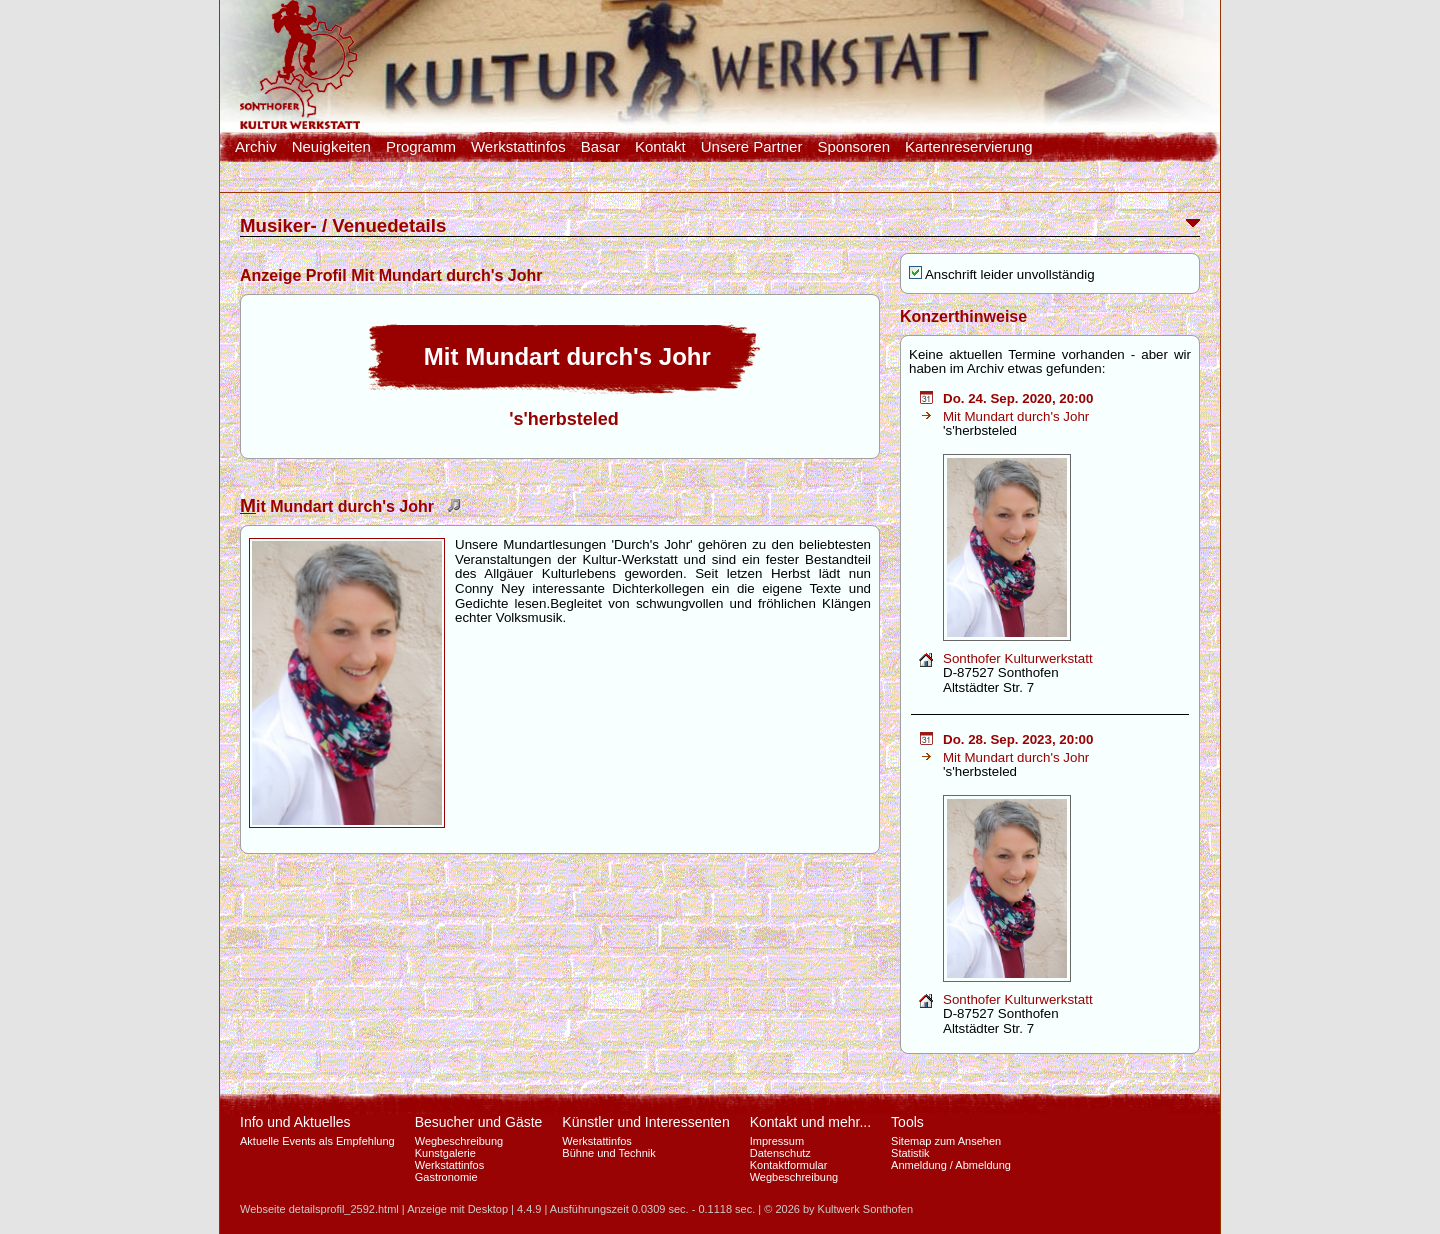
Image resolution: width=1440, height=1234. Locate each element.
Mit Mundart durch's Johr (1016, 416)
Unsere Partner (752, 147)
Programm (421, 147)
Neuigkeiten (331, 147)
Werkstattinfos (518, 147)
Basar (600, 147)
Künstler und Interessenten (645, 1122)
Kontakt (660, 147)
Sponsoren (853, 147)
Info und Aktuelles (295, 1122)
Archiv (256, 147)
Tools (907, 1122)
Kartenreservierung (969, 147)
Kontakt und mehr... (810, 1122)
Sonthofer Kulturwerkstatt (1018, 658)
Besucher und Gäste (479, 1122)
